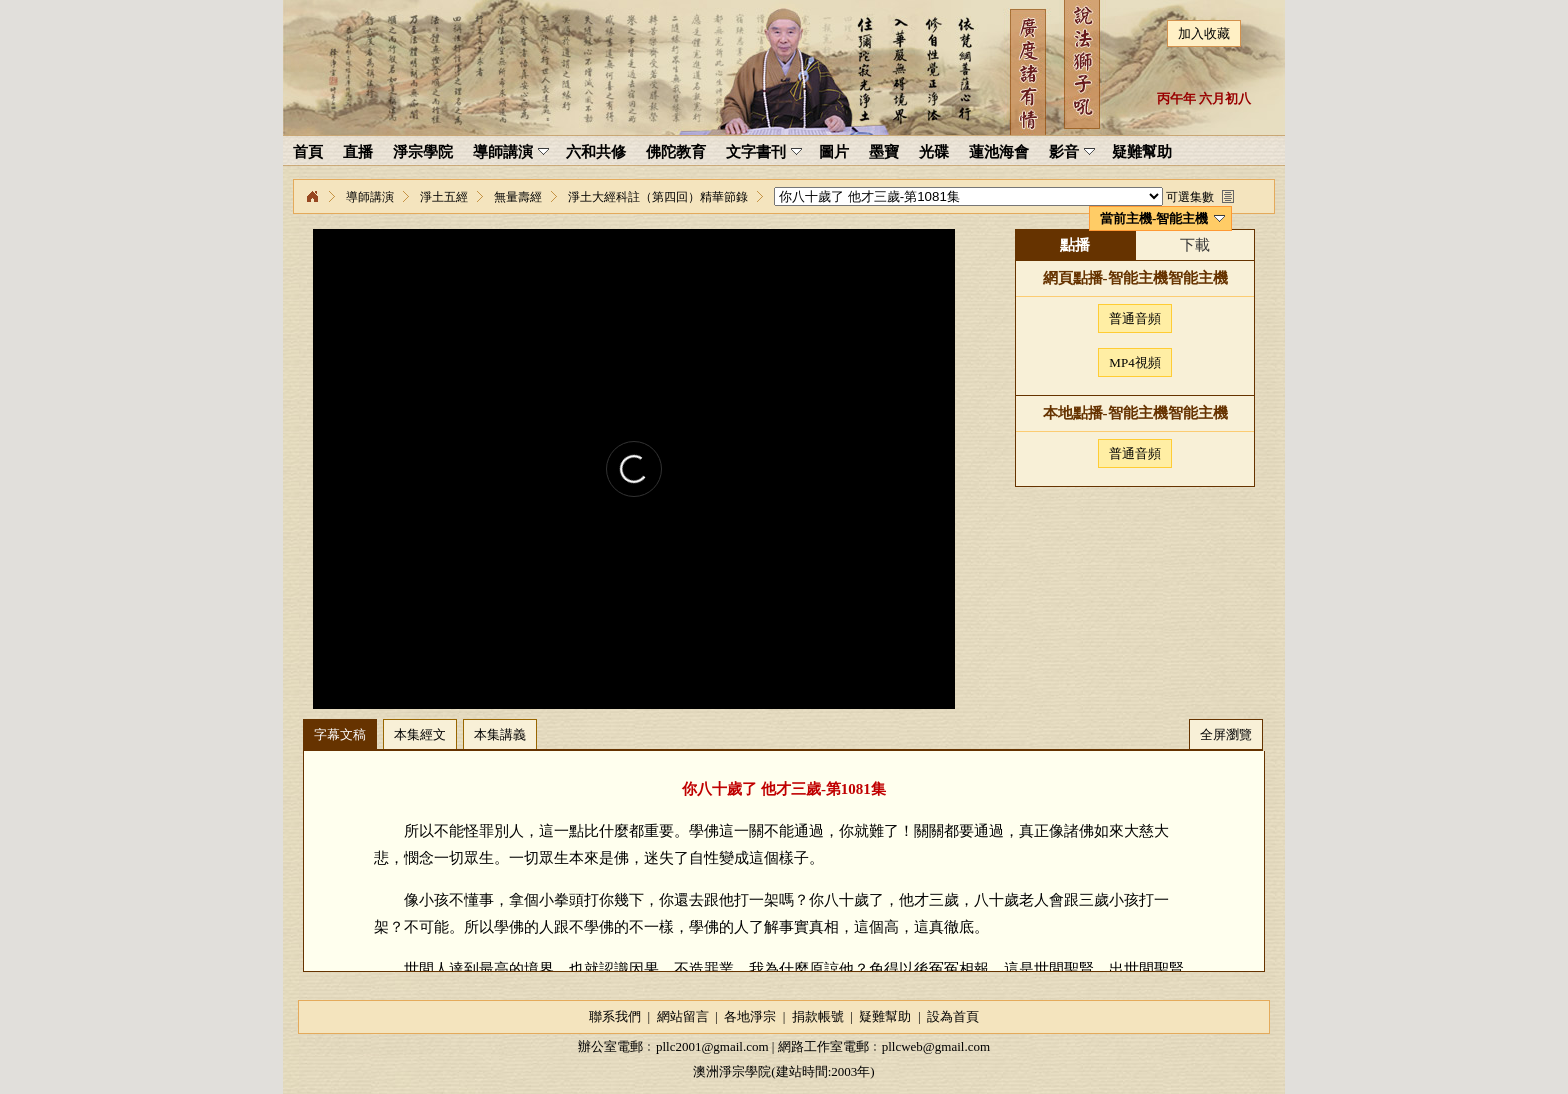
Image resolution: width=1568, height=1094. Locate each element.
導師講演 (370, 197)
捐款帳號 (818, 1016)
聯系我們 (615, 1016)
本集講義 (500, 734)
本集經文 (420, 734)
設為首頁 (953, 1016)
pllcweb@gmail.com (936, 1046)
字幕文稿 (340, 734)
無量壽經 (518, 197)
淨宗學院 (312, 197)
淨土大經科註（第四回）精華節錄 (658, 197)
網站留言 (683, 1016)
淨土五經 (444, 197)
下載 (1195, 245)
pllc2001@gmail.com (712, 1046)
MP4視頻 (1134, 362)
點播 (1075, 245)
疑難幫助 (885, 1016)
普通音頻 (1135, 318)
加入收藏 (1204, 33)
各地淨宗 (750, 1016)
